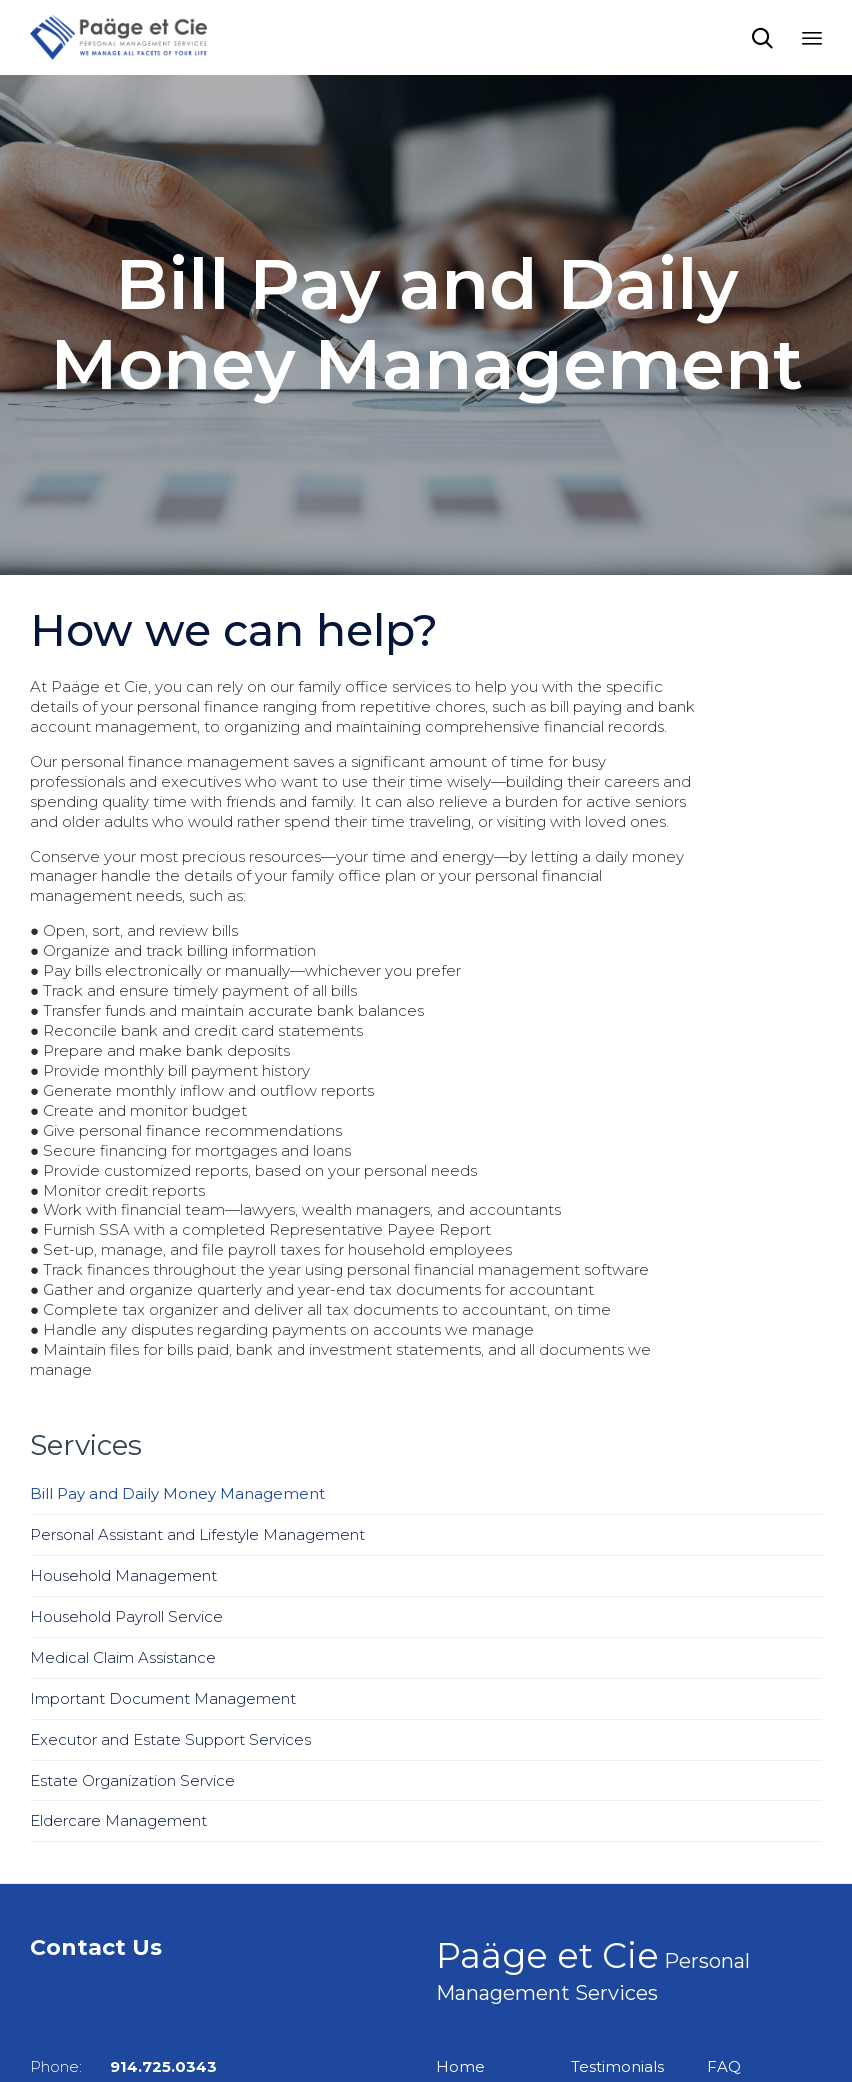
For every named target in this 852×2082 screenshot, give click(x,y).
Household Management (123, 1575)
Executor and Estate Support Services (170, 1739)
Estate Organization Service (132, 1780)
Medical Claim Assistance (123, 1657)
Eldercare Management (118, 1820)
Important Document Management (163, 1698)
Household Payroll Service (126, 1616)
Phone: (123, 2066)
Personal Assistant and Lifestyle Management (197, 1534)
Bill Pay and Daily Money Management (177, 1493)
